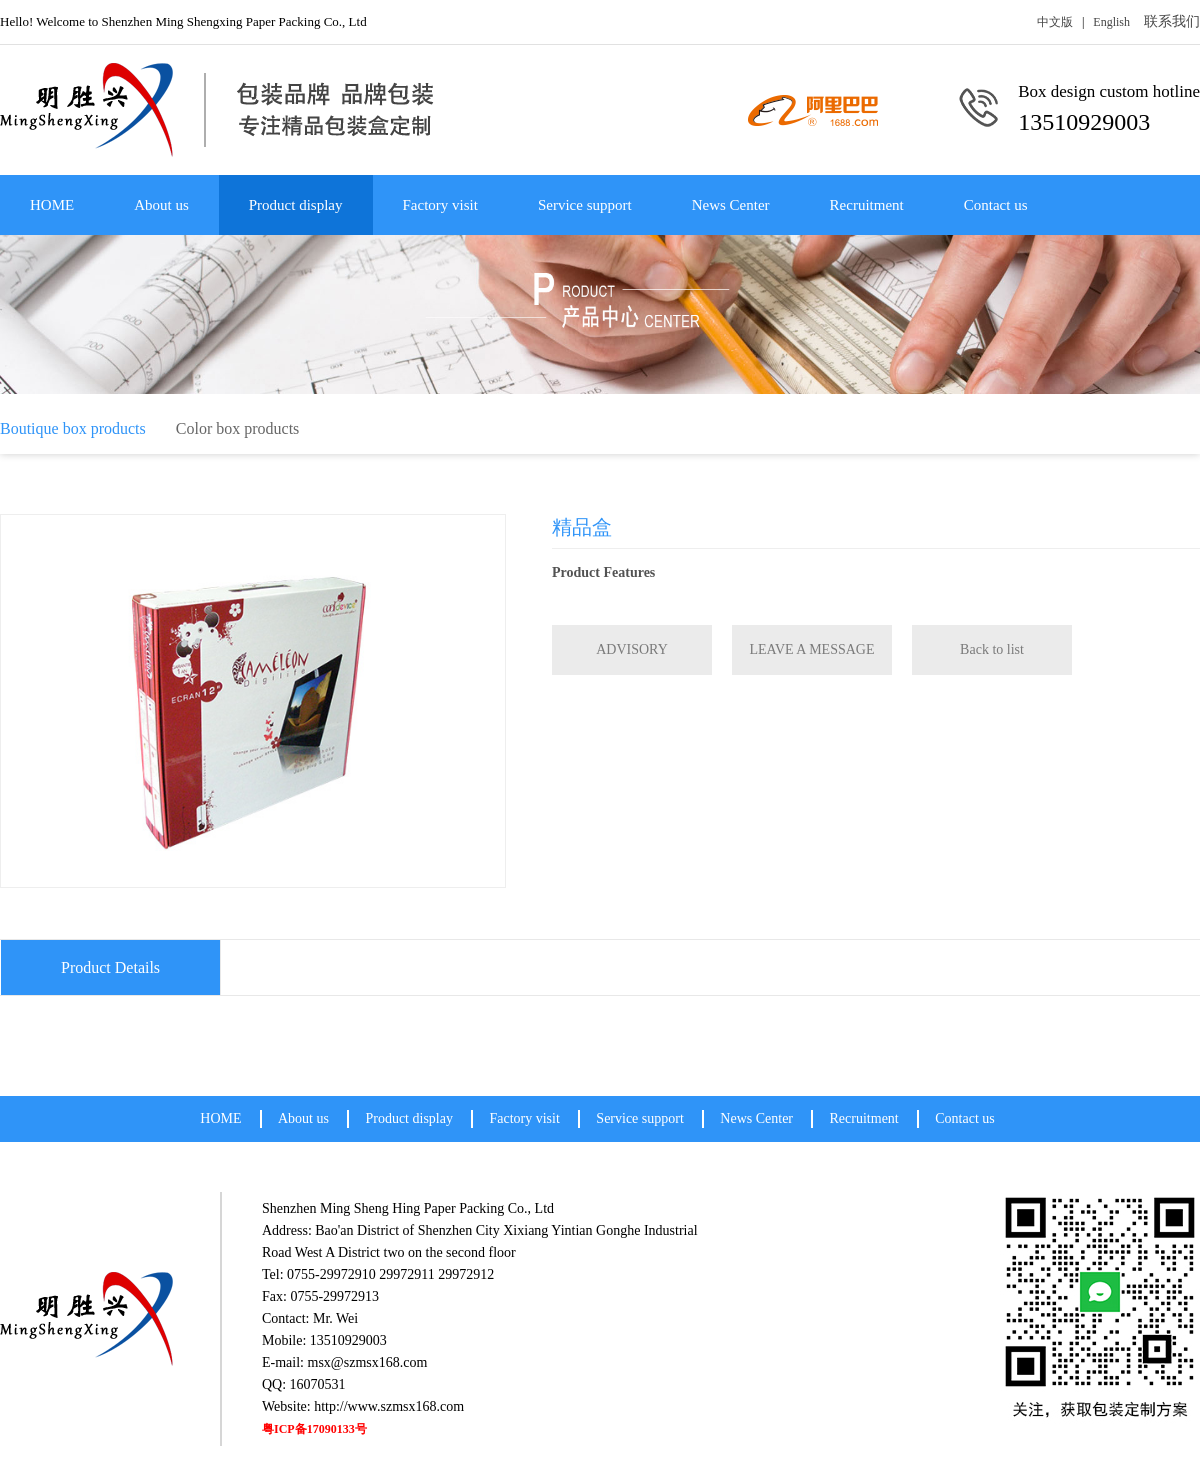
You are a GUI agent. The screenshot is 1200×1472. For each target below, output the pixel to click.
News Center (731, 205)
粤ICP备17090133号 (314, 1429)
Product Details (110, 967)
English (1111, 22)
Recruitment (867, 205)
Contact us (996, 205)
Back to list (992, 649)
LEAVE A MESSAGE (812, 649)
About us (161, 205)
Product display (296, 205)
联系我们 (1172, 21)
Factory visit (440, 205)
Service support (585, 205)
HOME (52, 205)
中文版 (1055, 22)
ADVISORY (632, 649)
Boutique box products (73, 428)
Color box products (238, 428)
